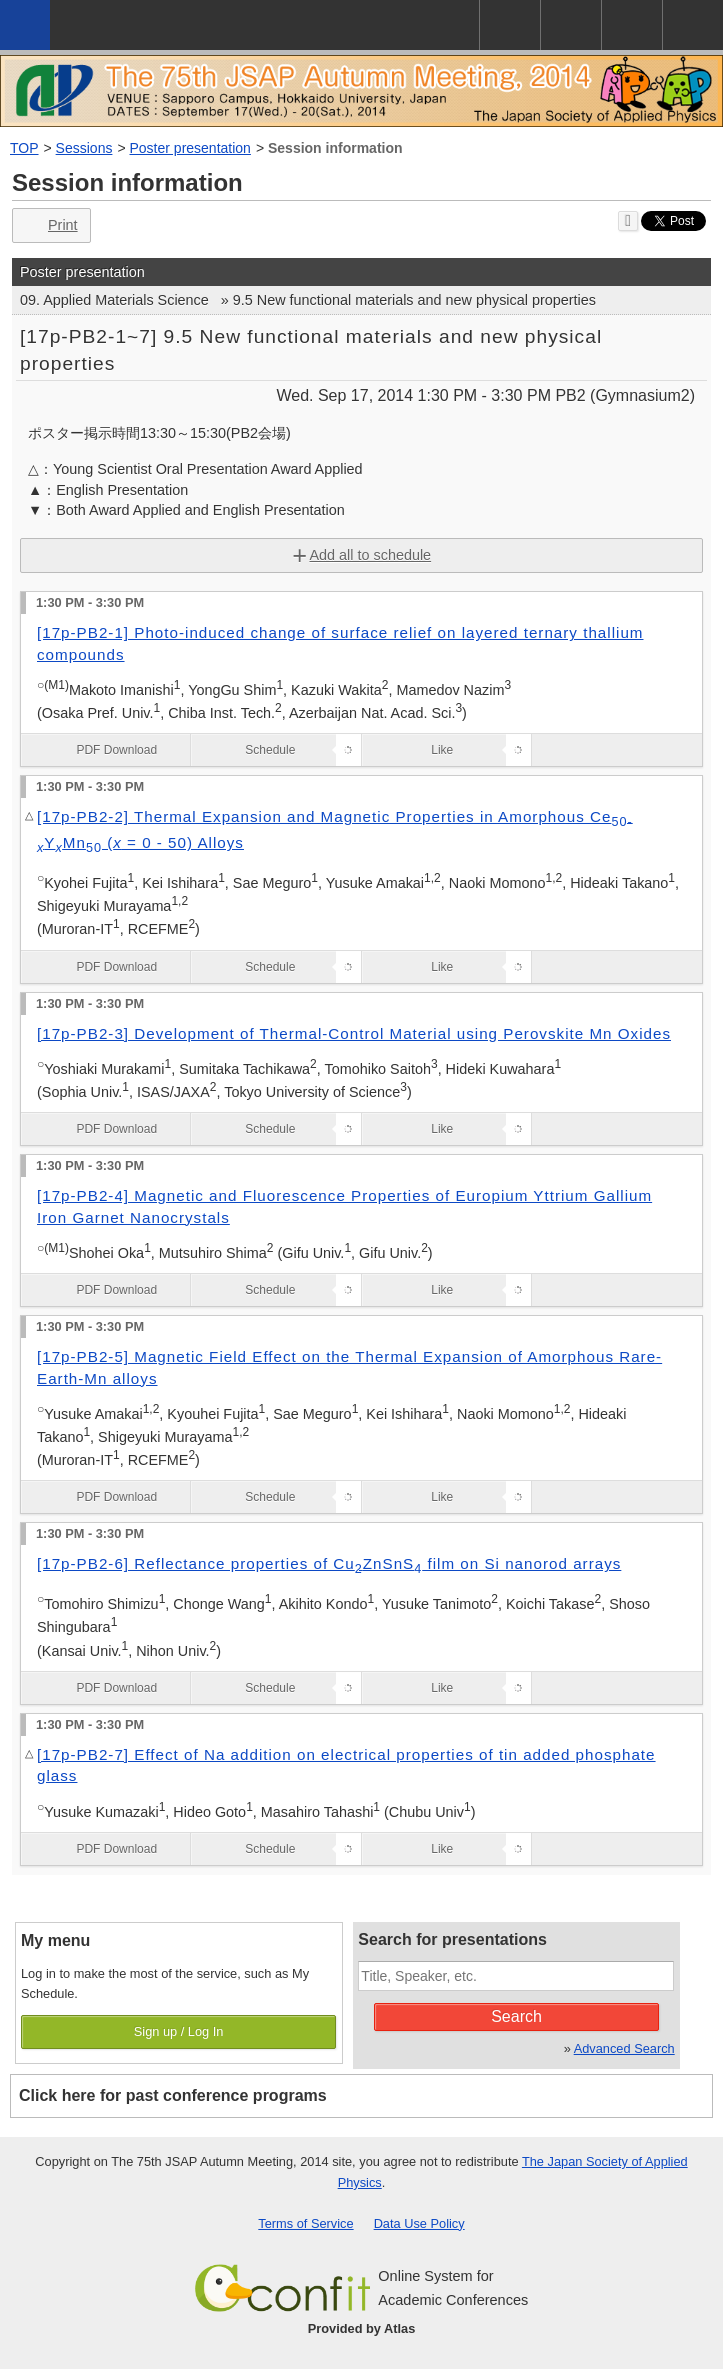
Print (49, 225)
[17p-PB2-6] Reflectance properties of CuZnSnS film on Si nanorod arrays (329, 1563)
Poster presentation (190, 148)
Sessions (84, 148)
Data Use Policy (419, 2223)
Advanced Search (624, 2048)
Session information (335, 148)
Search (516, 2016)
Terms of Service (305, 2223)
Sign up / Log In (179, 2031)
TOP (24, 148)
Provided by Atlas (362, 2328)
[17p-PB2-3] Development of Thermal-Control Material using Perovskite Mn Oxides (354, 1033)
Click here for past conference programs (173, 2095)
